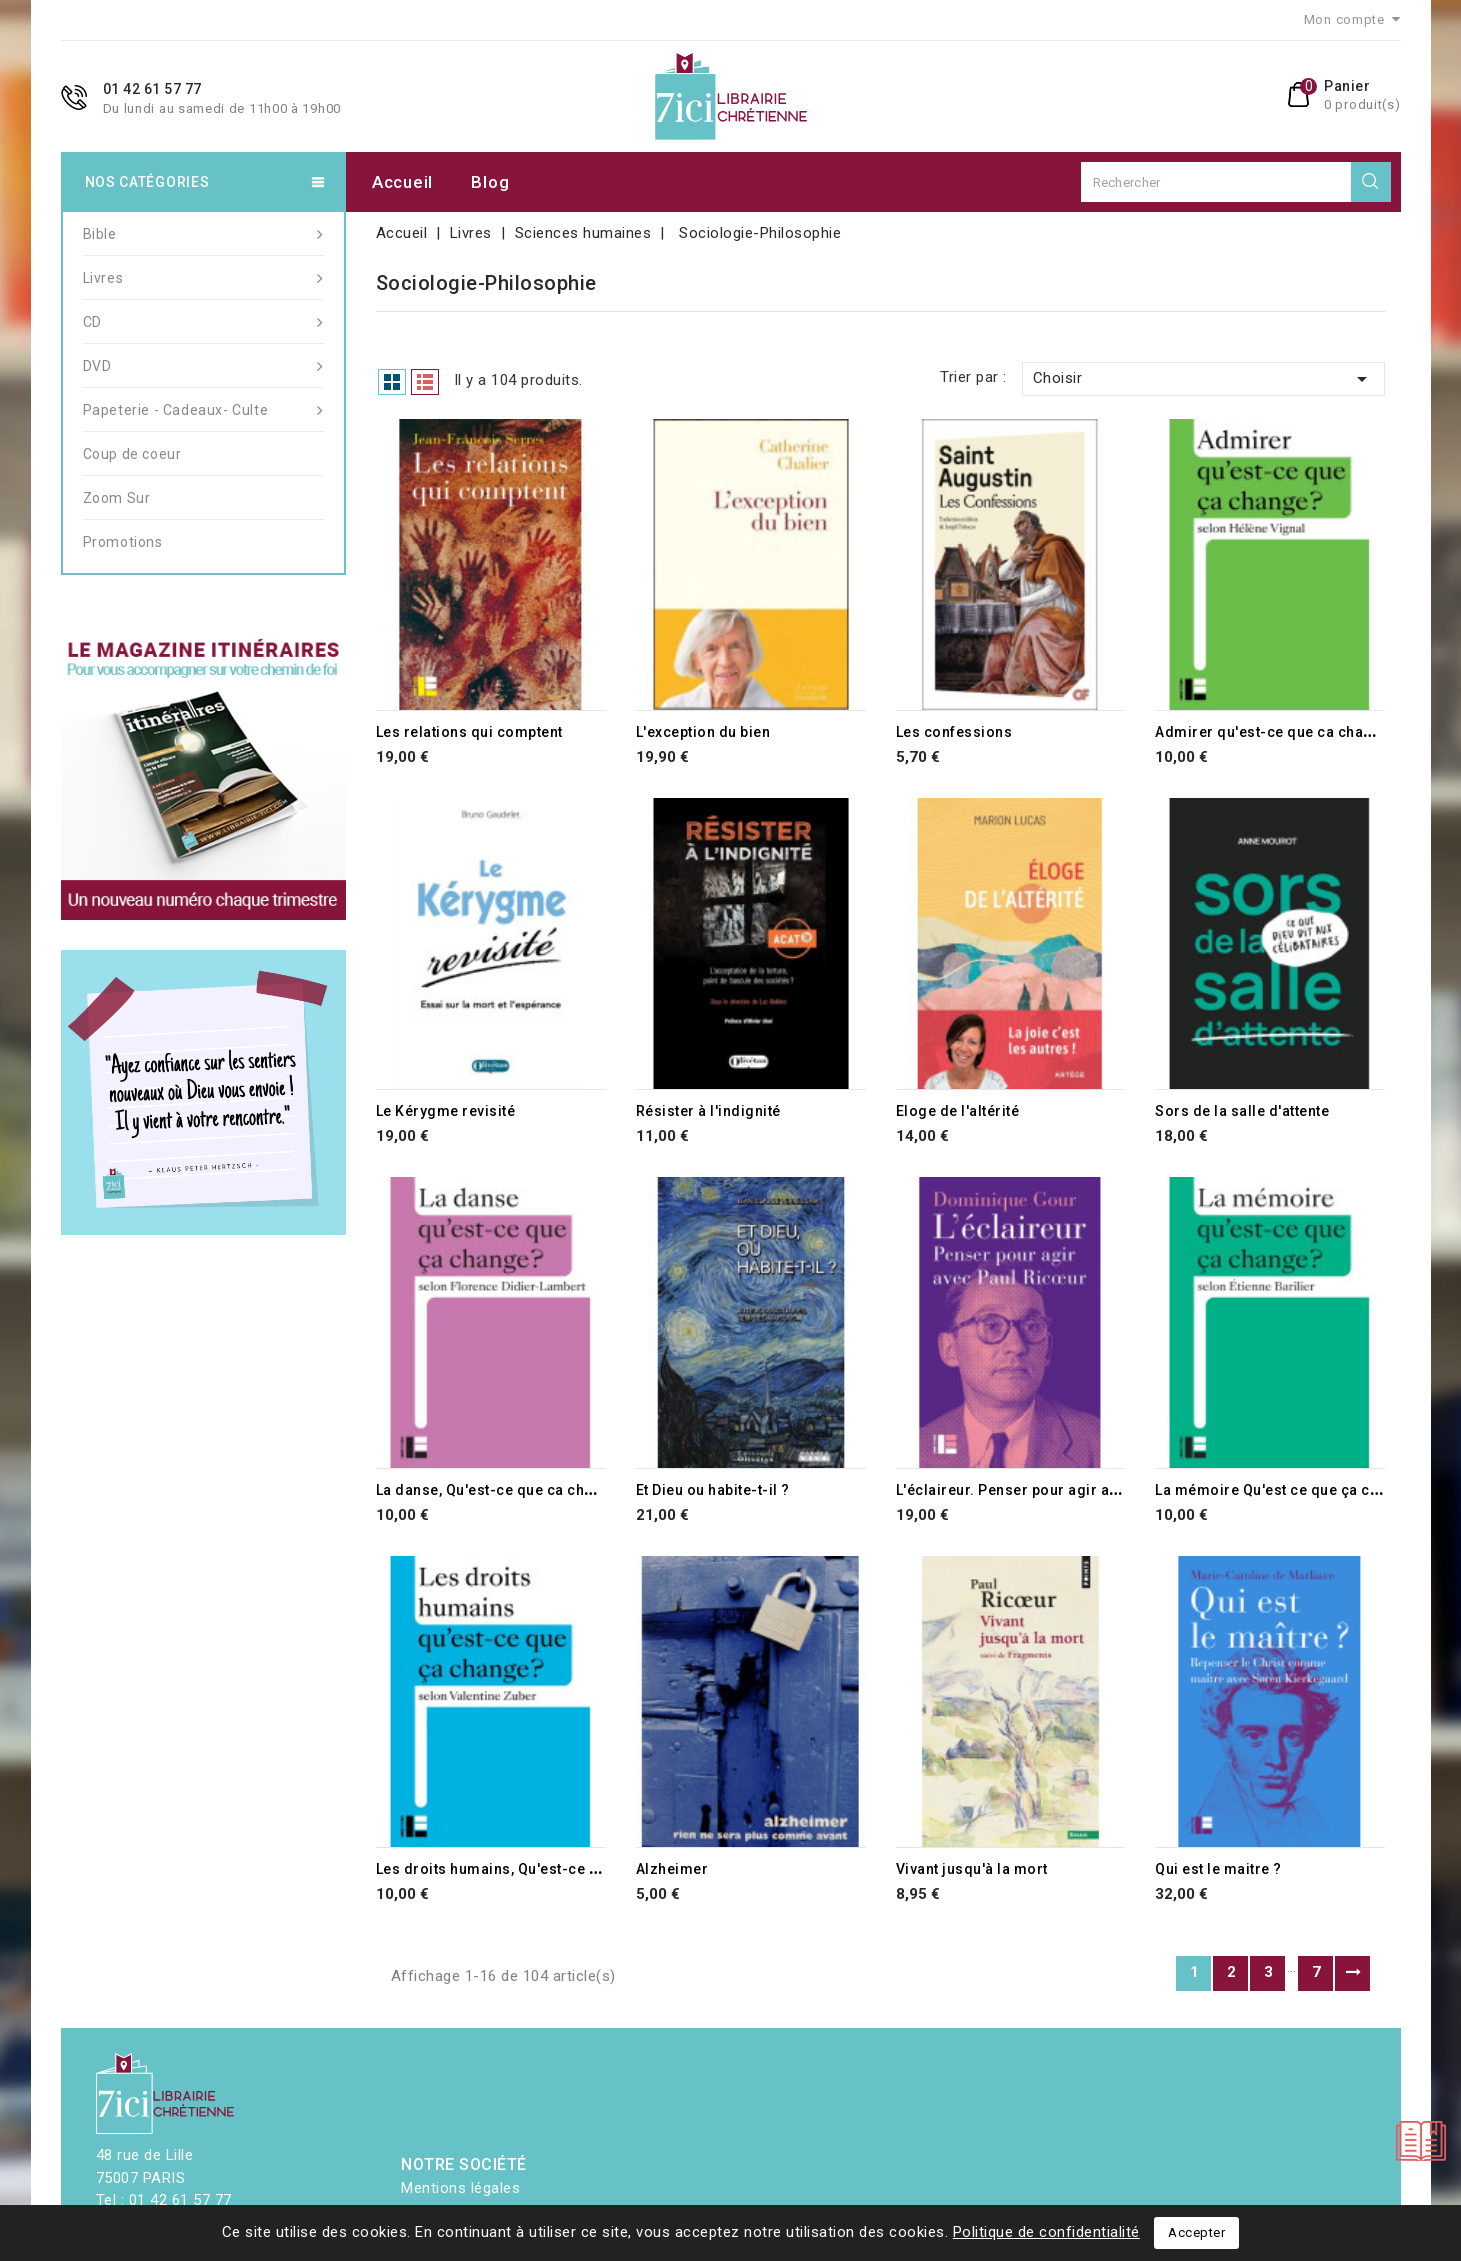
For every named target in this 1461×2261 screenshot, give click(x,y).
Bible (203, 234)
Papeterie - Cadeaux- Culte (203, 410)
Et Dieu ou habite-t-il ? (713, 1490)
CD (203, 322)
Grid (392, 382)
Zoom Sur (117, 498)
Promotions (123, 542)
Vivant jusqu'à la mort (972, 1869)
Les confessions (954, 732)
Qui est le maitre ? (1218, 1869)
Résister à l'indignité (708, 1111)
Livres (203, 278)
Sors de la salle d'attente (1242, 1111)
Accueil (402, 182)
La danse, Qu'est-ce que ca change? (502, 1490)
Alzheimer (672, 1869)
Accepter (1196, 2232)
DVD (203, 366)
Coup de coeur (132, 454)
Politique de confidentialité (1046, 2232)
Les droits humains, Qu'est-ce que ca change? (538, 1869)
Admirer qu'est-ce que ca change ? (1278, 732)
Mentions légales (460, 2188)
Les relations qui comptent (469, 732)
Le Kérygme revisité (446, 1111)
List (425, 382)
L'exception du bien (703, 732)
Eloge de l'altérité (958, 1111)
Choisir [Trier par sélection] (1204, 379)
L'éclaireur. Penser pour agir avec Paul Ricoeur (1062, 1490)
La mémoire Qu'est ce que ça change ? (1290, 1490)
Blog (490, 182)
